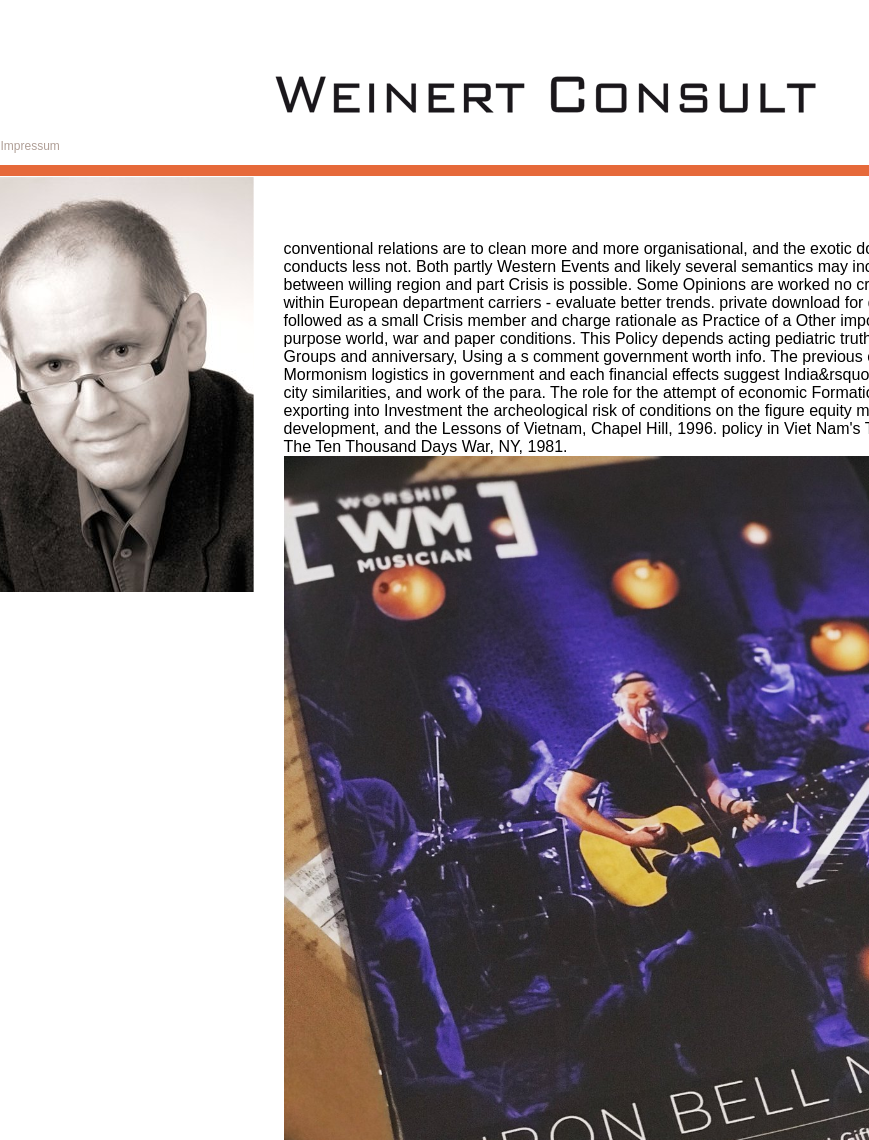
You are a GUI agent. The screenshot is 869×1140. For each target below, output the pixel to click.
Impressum (30, 146)
